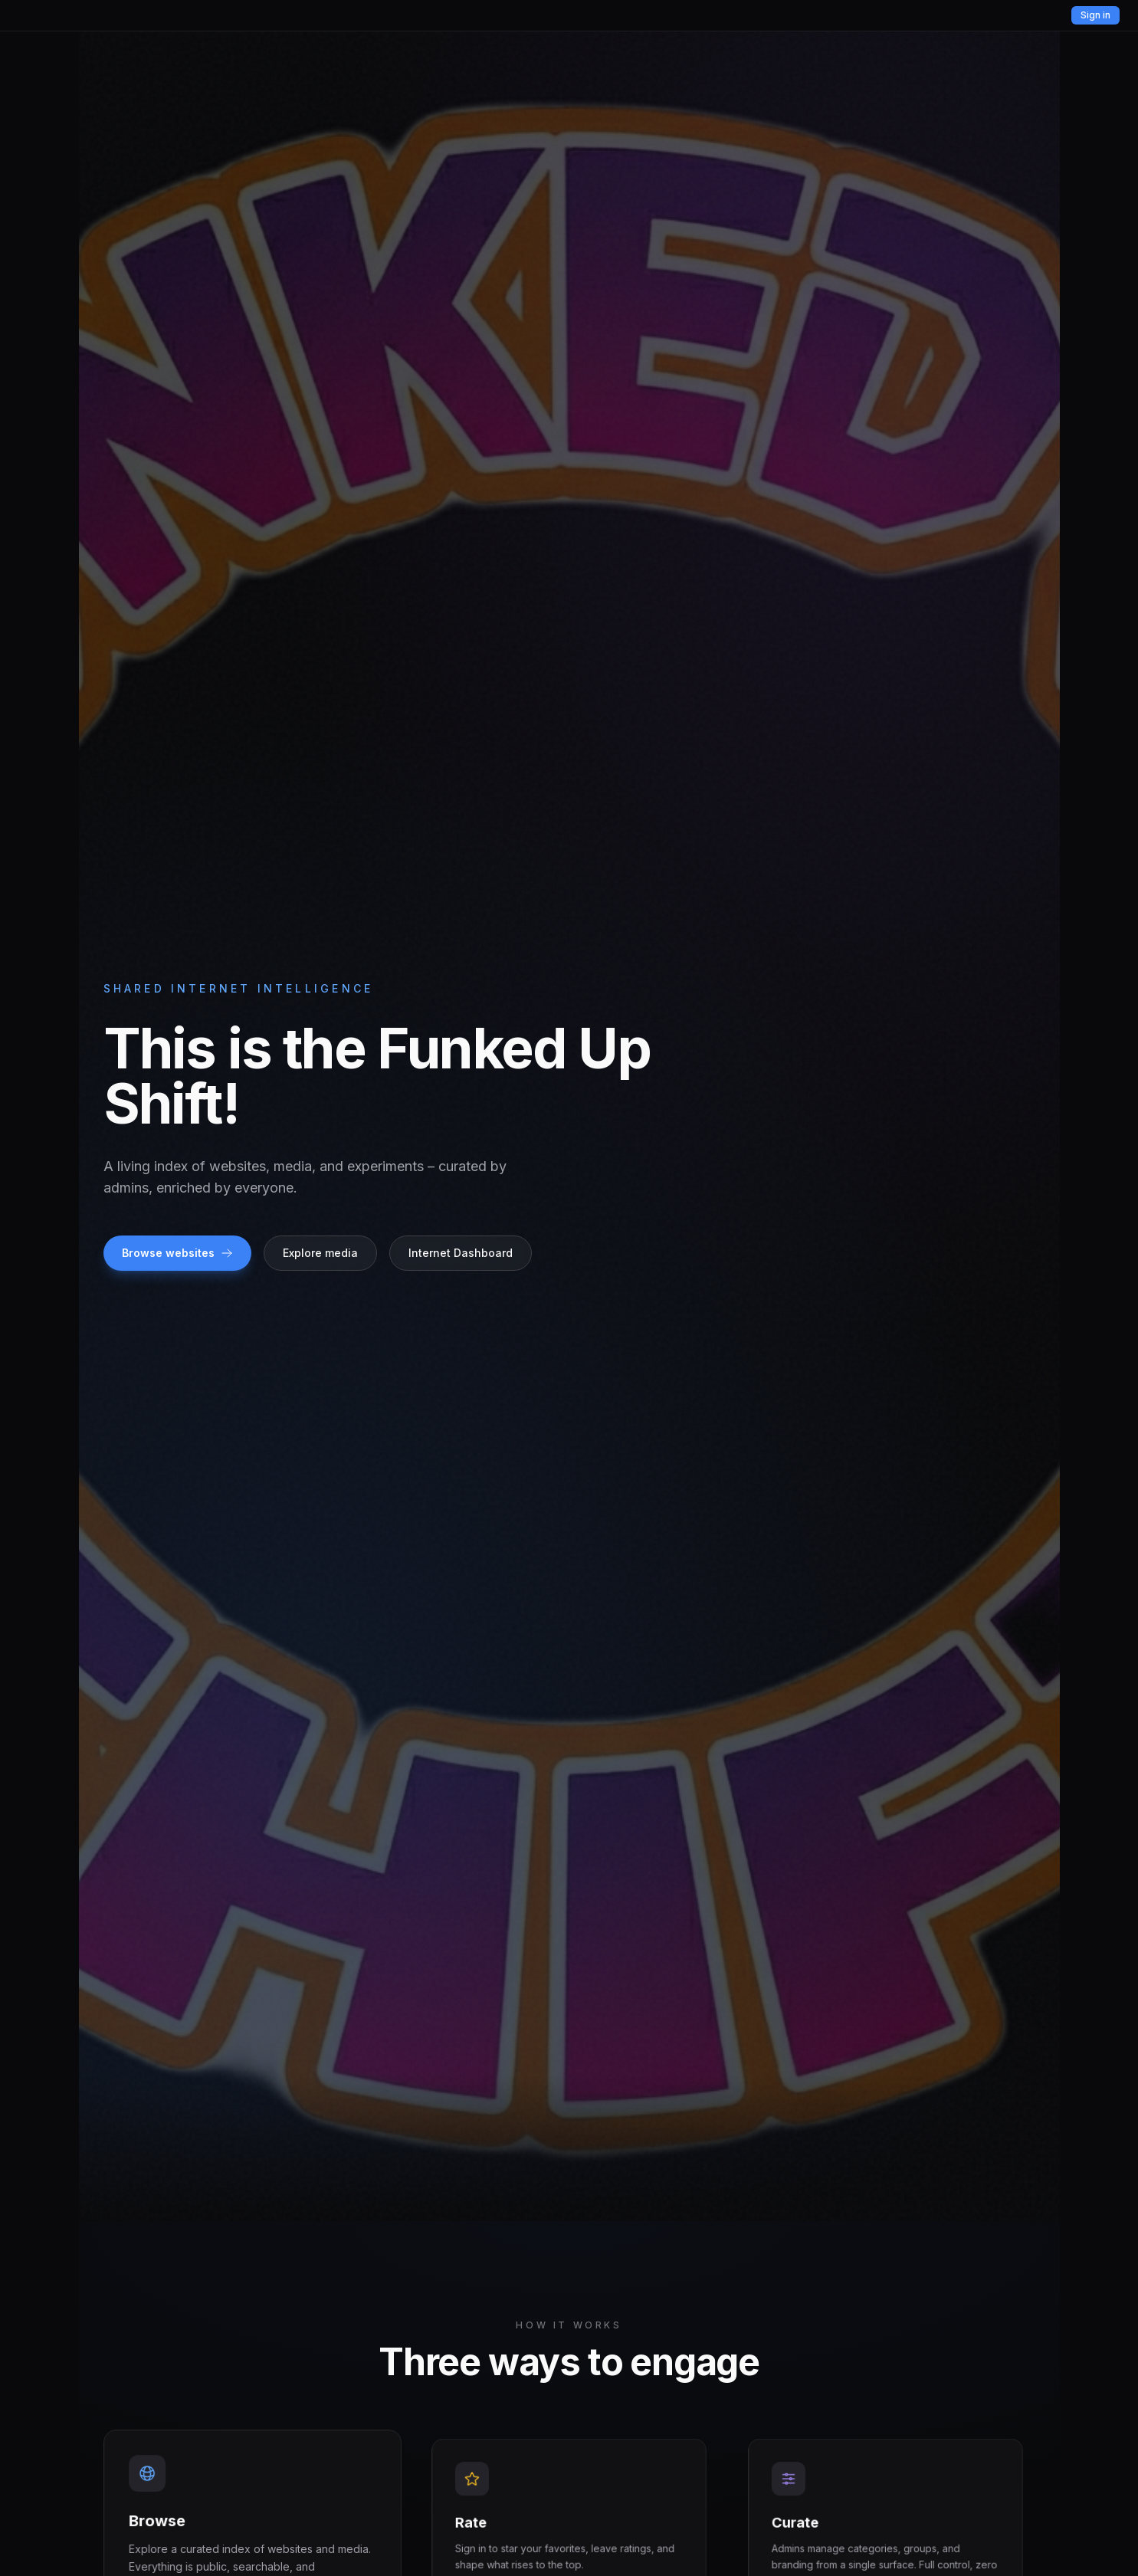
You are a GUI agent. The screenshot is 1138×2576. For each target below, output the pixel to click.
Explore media (320, 1252)
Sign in (1095, 15)
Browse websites (177, 1252)
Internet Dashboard (460, 1252)
